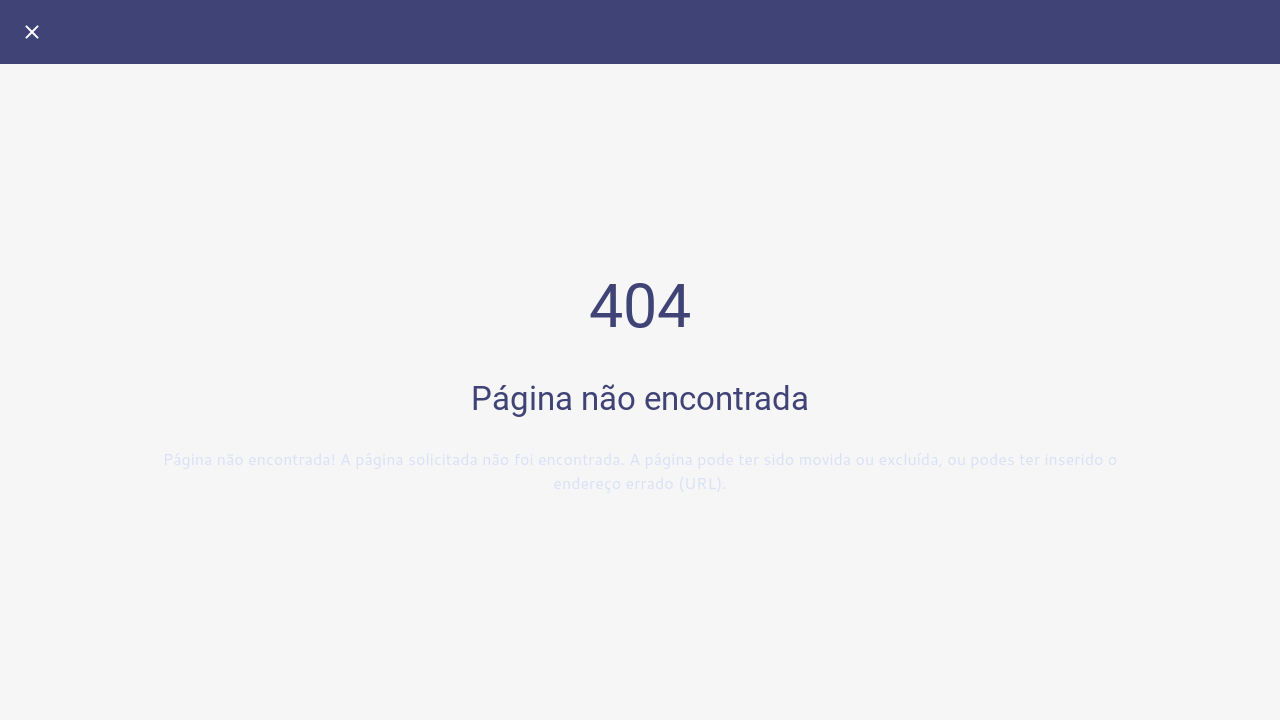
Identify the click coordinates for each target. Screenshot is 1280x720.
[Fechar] (32, 32)
